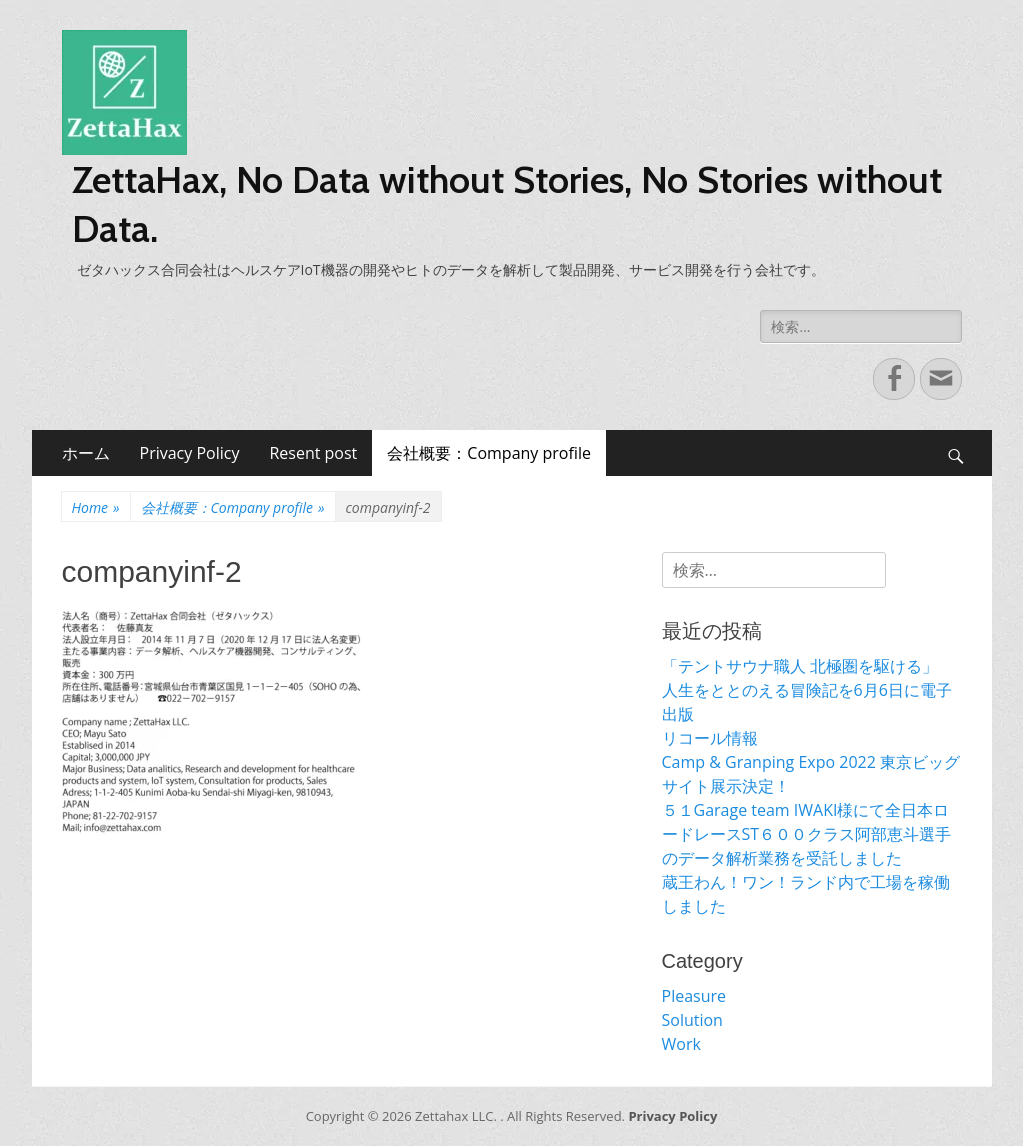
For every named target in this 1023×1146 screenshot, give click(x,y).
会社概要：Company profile (489, 453)
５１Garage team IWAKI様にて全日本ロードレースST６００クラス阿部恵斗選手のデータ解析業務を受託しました (807, 834)
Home (96, 507)
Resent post (313, 453)
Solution (692, 1020)
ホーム (86, 453)
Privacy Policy (190, 453)
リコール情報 (710, 738)
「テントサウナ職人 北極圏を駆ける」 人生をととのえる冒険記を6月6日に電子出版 (810, 690)
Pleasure (694, 996)
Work (681, 1044)
